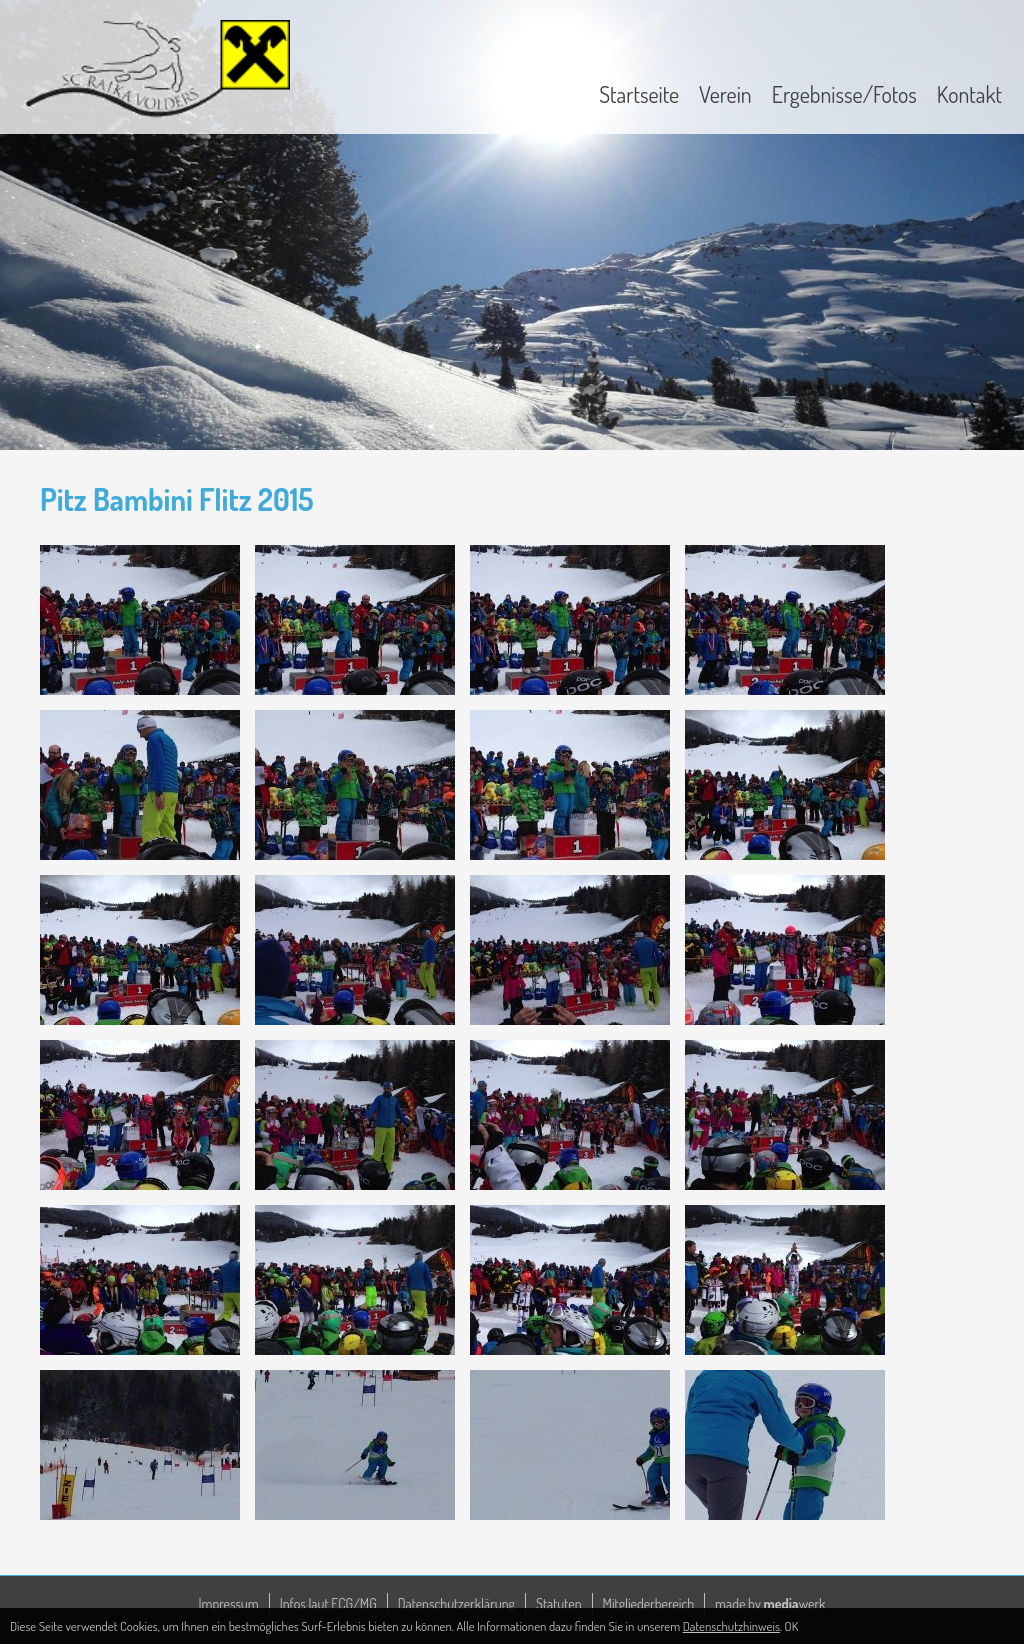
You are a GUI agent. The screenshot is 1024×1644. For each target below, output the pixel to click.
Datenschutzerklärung (456, 1603)
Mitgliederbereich (649, 1603)
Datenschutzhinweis (731, 1626)
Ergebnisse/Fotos (844, 94)
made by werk (770, 1603)
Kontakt (969, 94)
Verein (725, 94)
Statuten (559, 1603)
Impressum (229, 1603)
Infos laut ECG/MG (328, 1603)
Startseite (639, 94)
